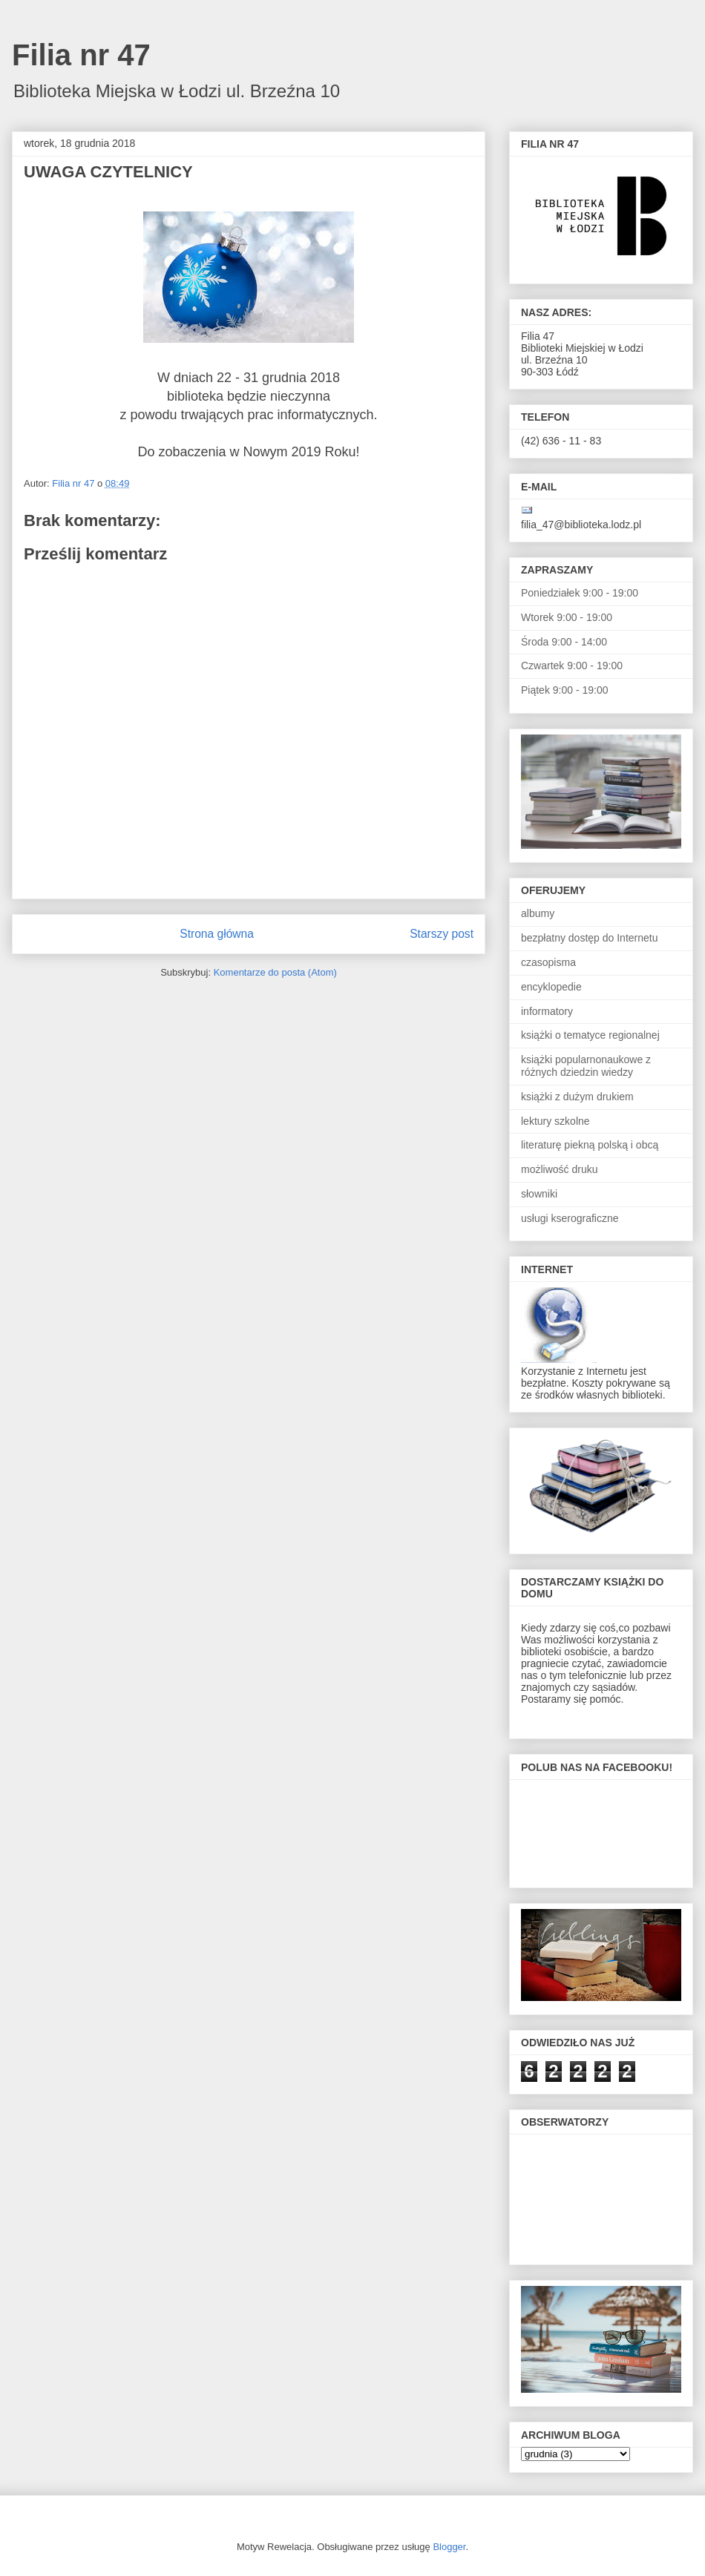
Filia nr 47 (81, 55)
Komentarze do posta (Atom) (275, 972)
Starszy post (441, 933)
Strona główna (217, 933)
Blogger (449, 2546)
